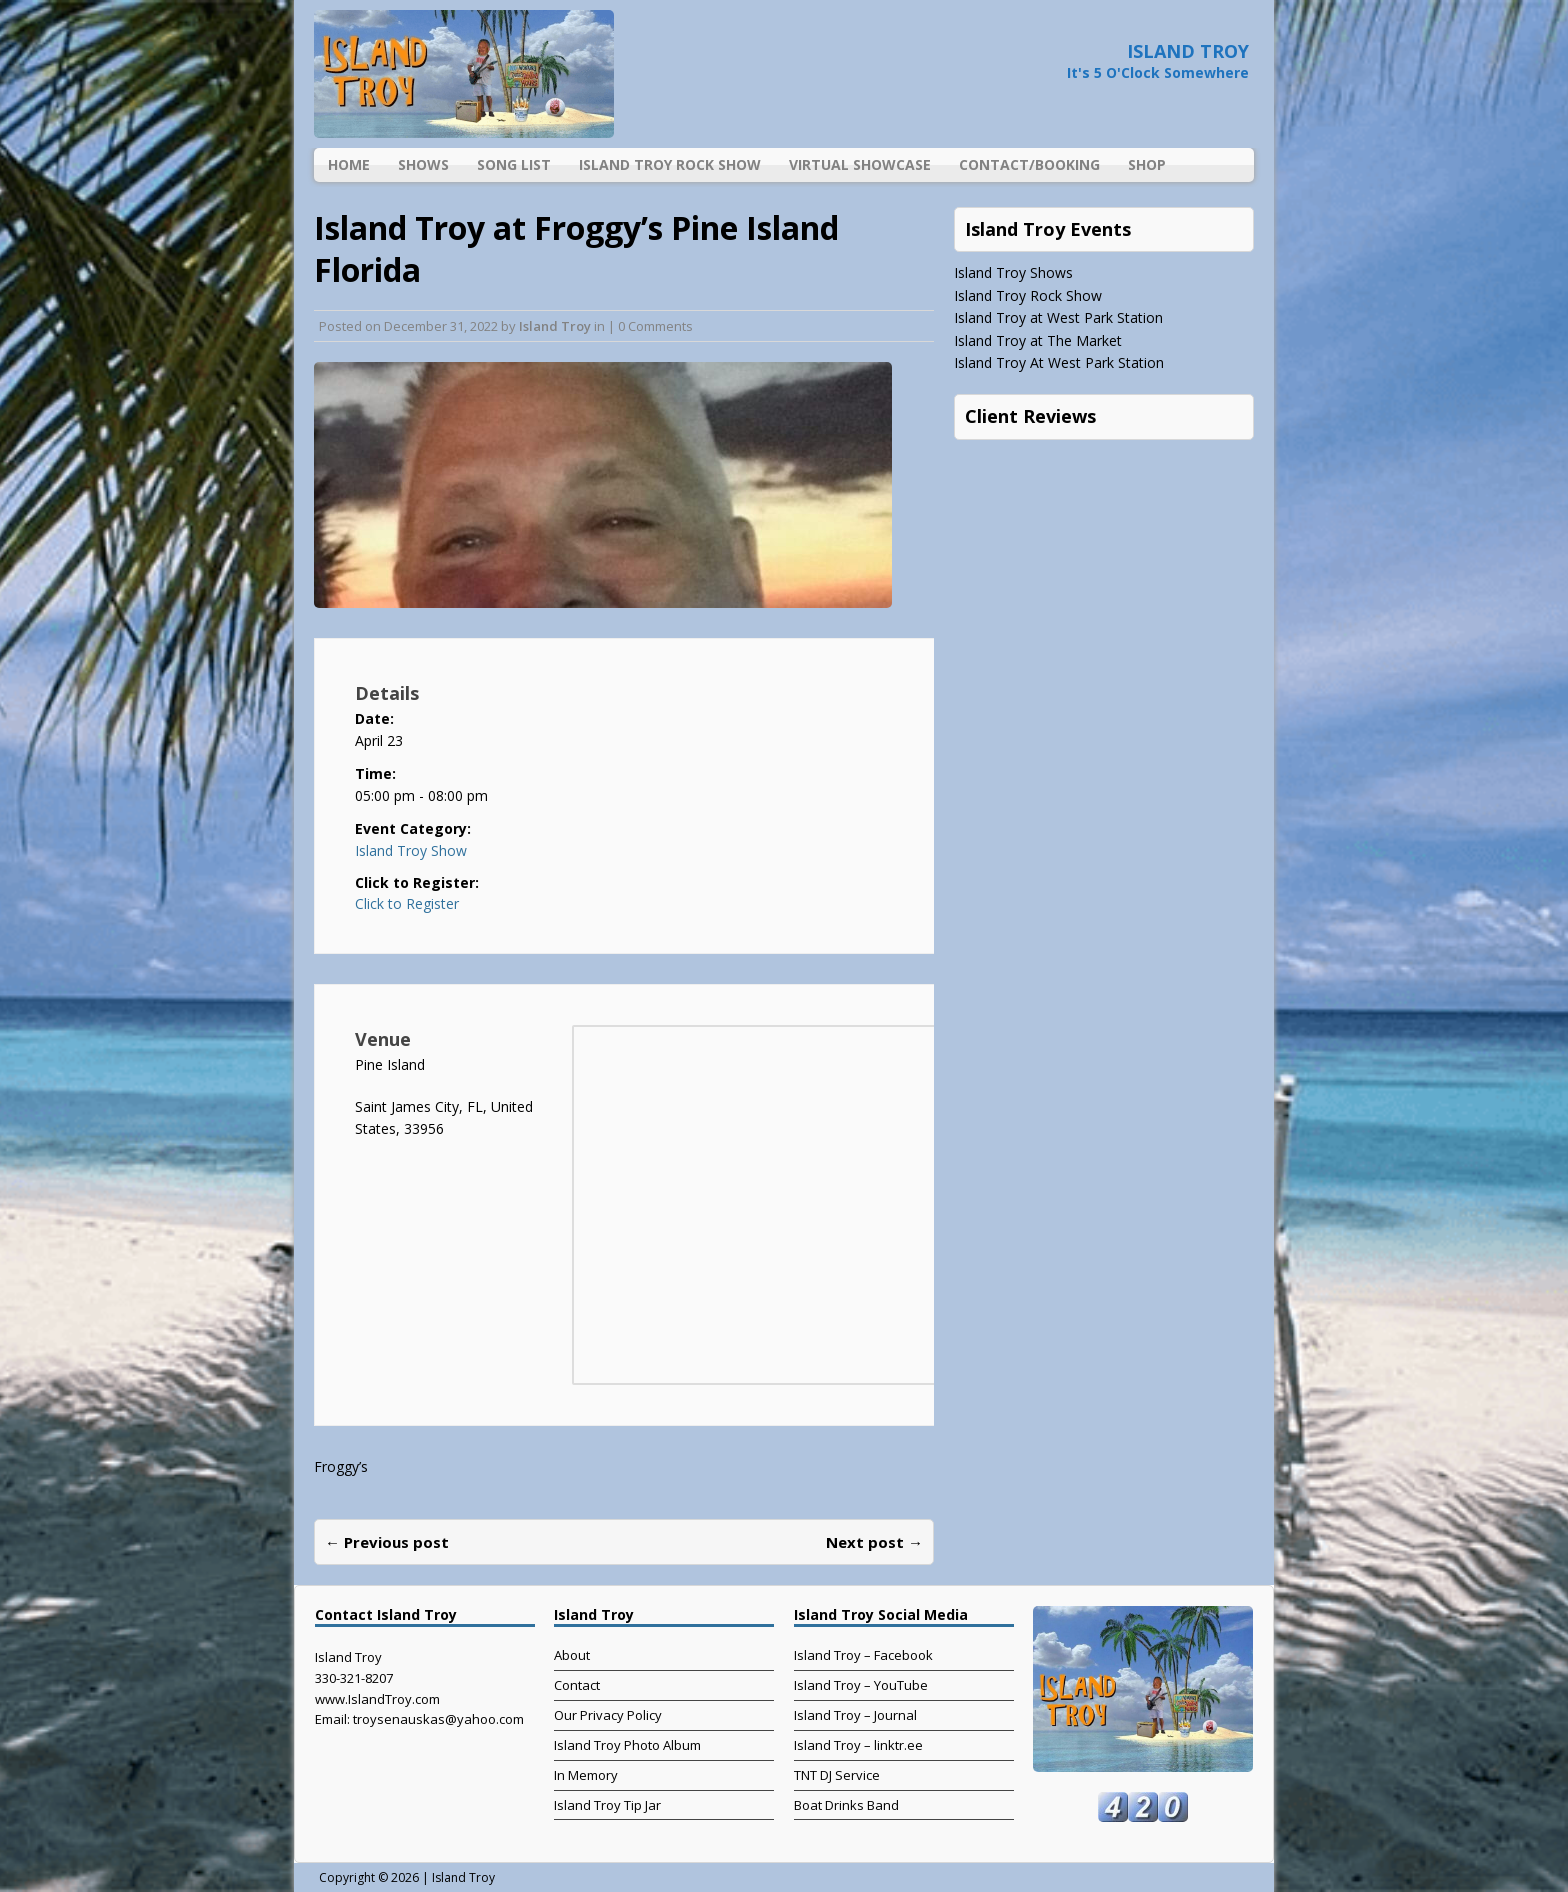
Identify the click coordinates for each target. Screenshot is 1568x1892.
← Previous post (387, 1542)
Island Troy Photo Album (627, 1745)
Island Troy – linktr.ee (858, 1745)
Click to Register (407, 904)
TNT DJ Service (837, 1775)
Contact (577, 1685)
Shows (423, 164)
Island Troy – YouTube (861, 1685)
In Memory (586, 1775)
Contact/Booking (1029, 164)
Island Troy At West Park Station (1059, 362)
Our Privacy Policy (608, 1715)
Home (349, 164)
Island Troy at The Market (1038, 340)
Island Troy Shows (1013, 272)
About (572, 1655)
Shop (1147, 164)
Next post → (874, 1542)
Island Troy (555, 326)
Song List (514, 164)
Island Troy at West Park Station (1058, 317)
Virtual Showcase (860, 164)
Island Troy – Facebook (863, 1655)
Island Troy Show (411, 850)
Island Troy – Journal (855, 1715)
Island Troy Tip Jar (607, 1805)
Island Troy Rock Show (670, 164)
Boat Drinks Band (846, 1805)
